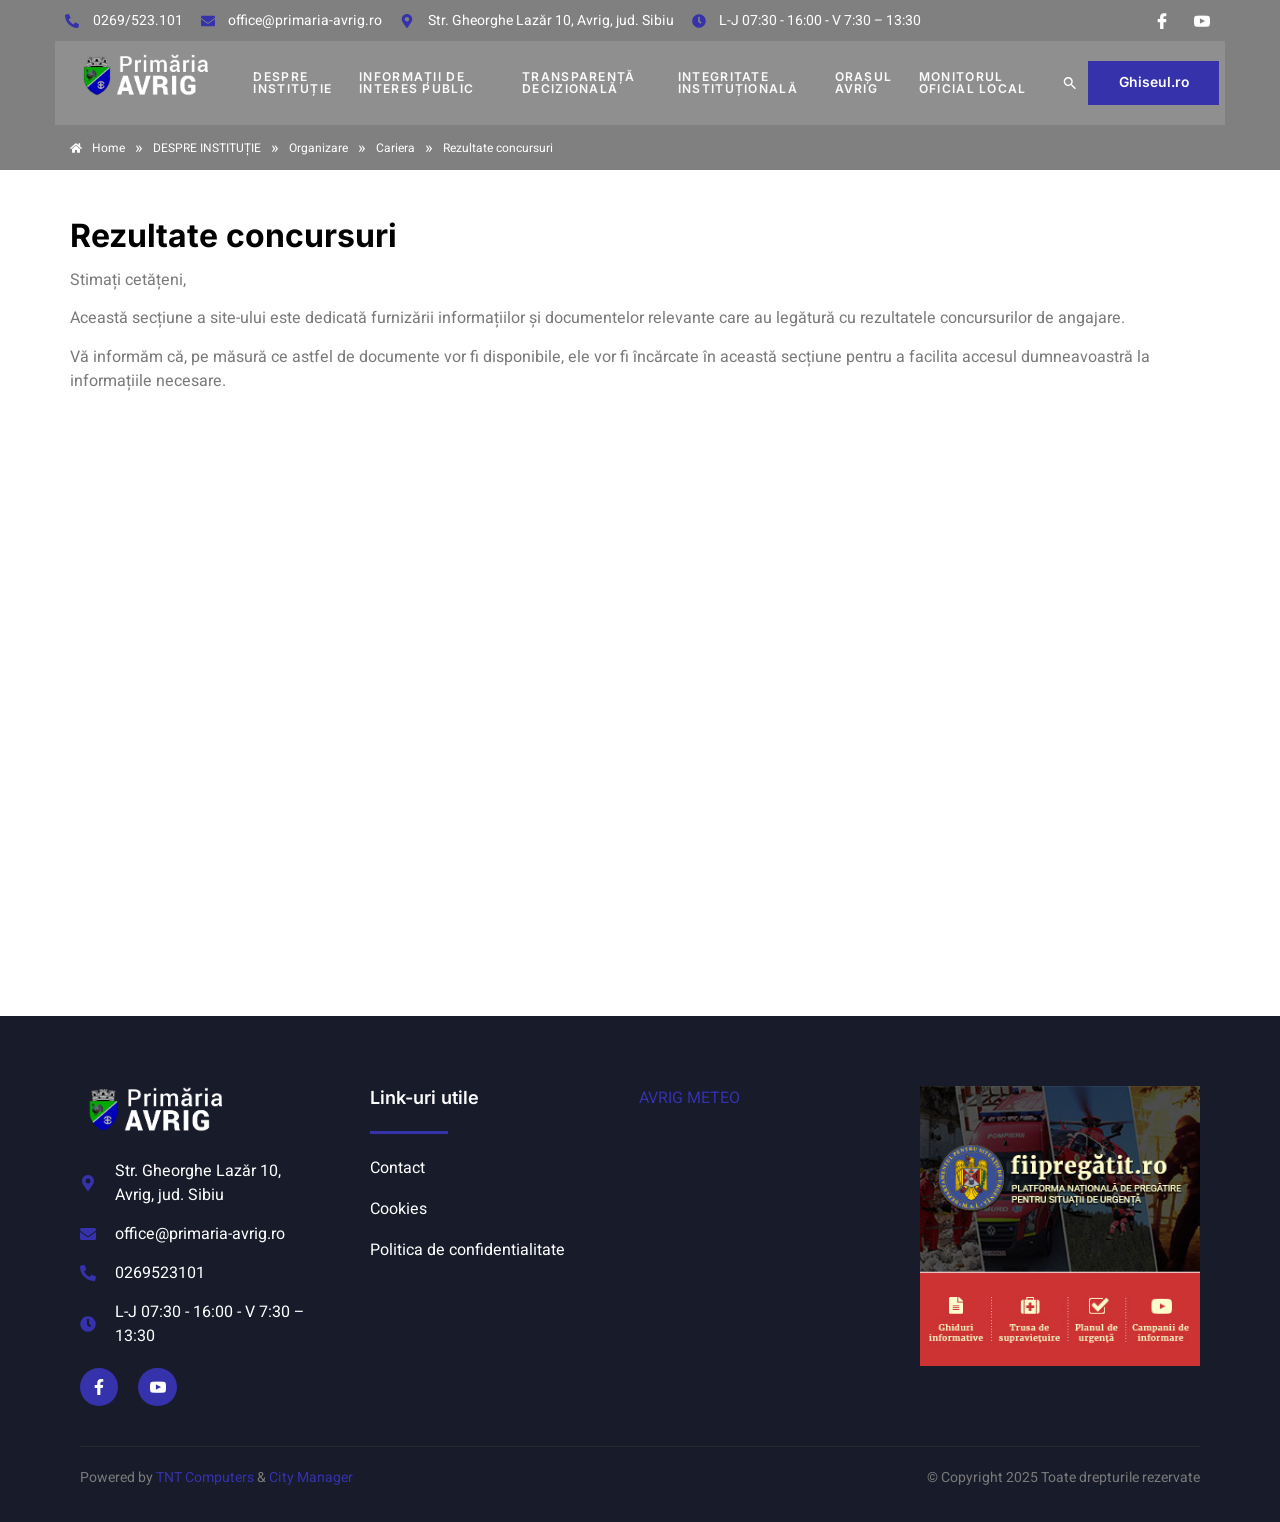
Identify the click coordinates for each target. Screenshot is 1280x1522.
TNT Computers (205, 1477)
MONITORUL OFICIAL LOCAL (973, 82)
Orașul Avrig (864, 82)
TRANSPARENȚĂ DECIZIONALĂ (579, 82)
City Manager (311, 1477)
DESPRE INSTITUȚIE (292, 82)
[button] (1070, 83)
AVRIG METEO (689, 1098)
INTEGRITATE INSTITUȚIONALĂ (738, 82)
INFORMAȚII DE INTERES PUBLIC (416, 82)
